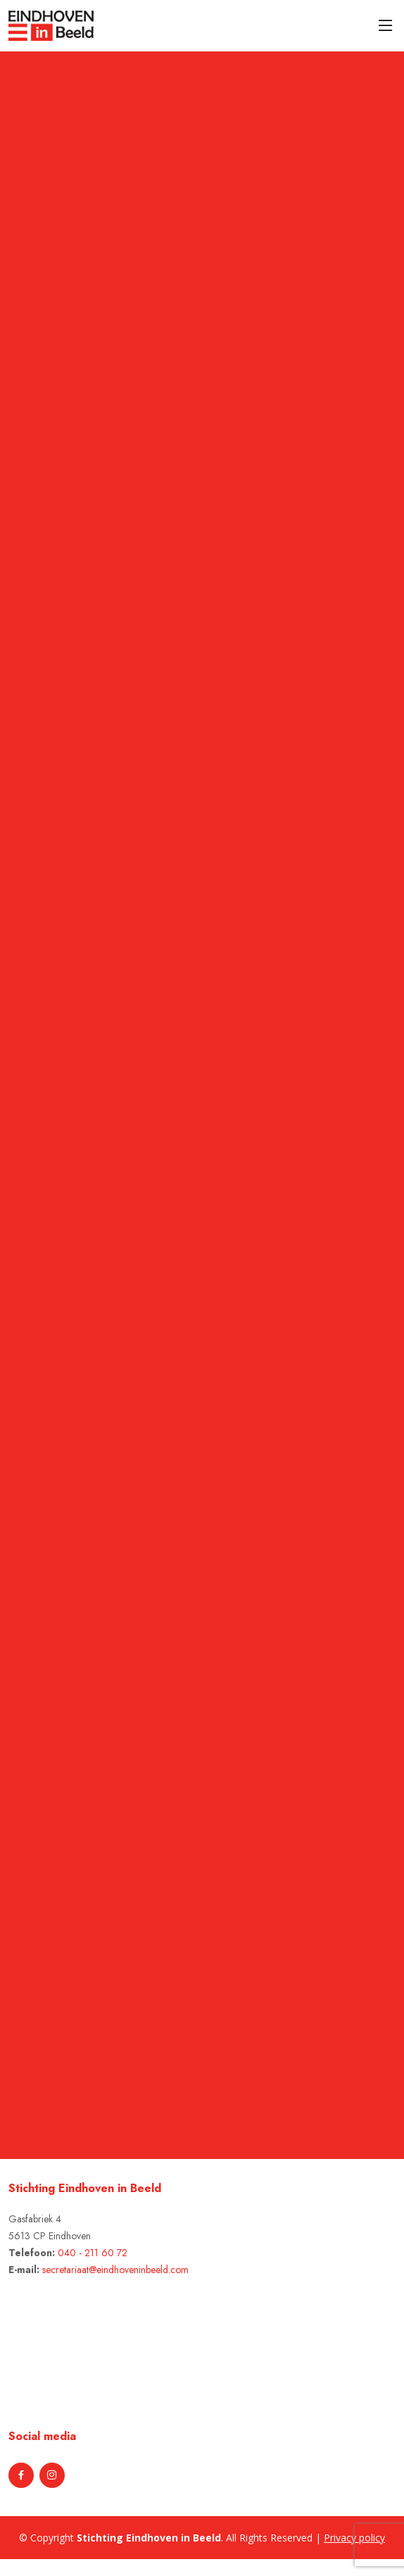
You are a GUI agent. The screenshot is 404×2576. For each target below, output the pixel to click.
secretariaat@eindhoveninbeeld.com (115, 2270)
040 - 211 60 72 (92, 2253)
